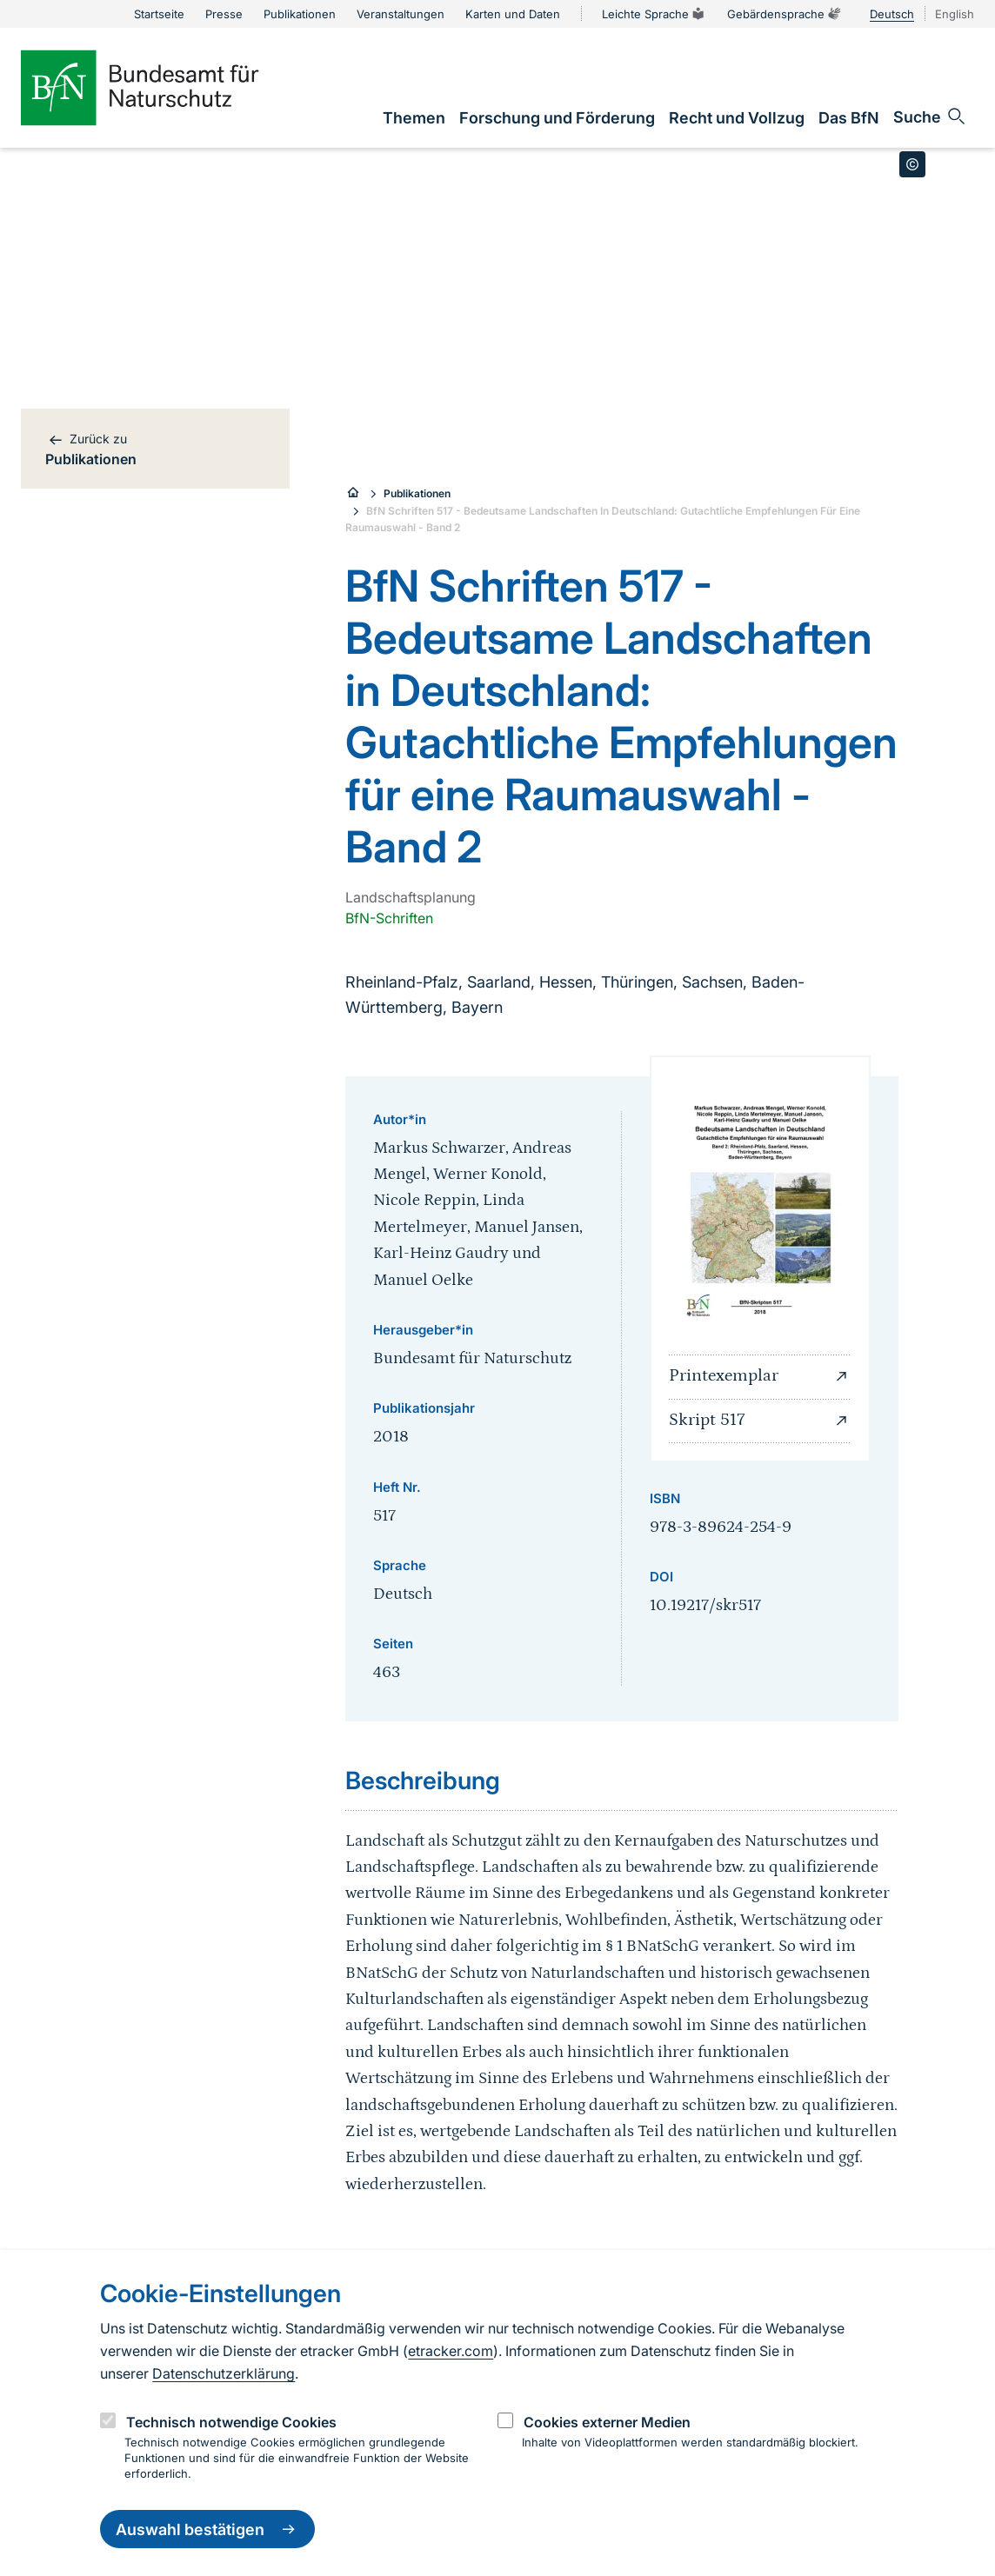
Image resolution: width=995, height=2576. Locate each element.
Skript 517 (760, 1420)
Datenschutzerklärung (223, 2373)
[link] (414, 118)
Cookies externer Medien (607, 2422)
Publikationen (417, 493)
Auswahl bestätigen (207, 2529)
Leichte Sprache (654, 13)
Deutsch (892, 14)
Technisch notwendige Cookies (231, 2422)
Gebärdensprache (784, 13)
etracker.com (450, 2351)
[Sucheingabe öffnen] (930, 116)
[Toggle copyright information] (912, 164)
